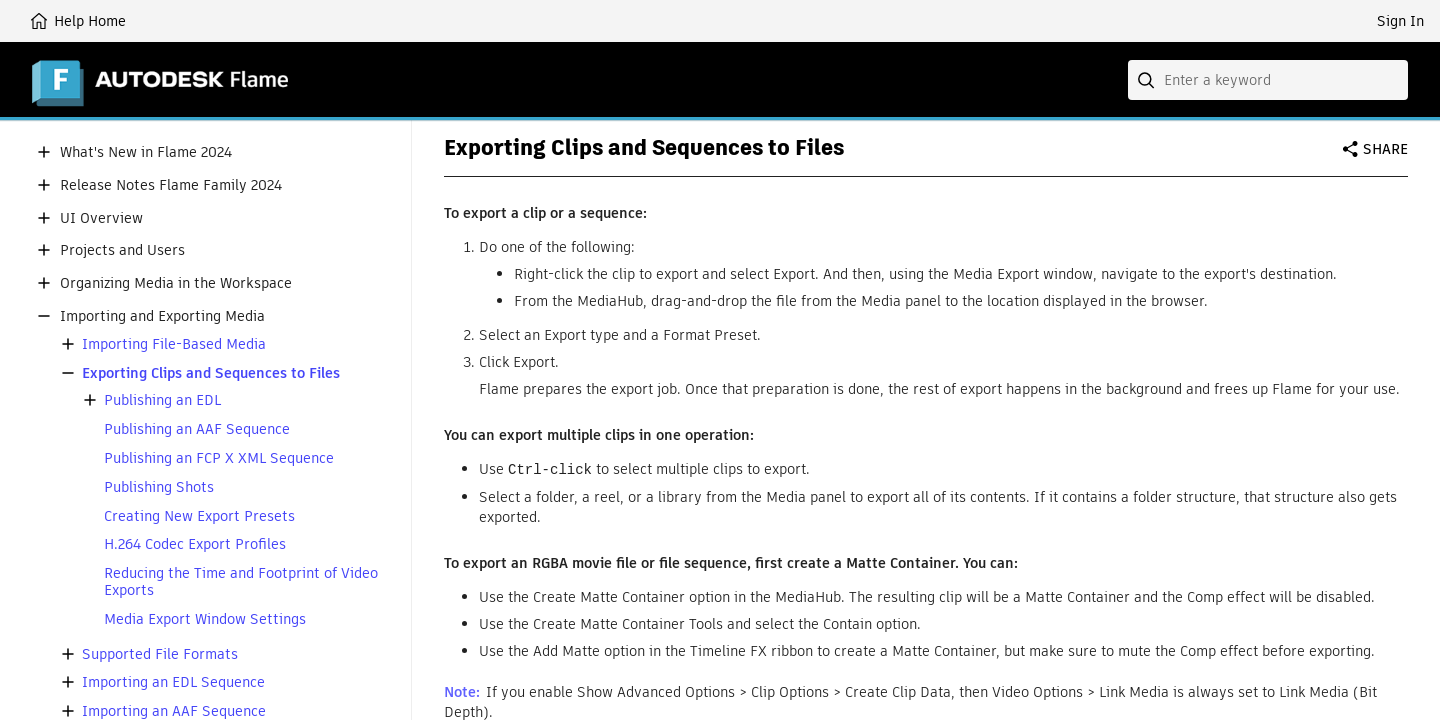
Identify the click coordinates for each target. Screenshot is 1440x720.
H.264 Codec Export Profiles (195, 544)
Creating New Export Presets (199, 516)
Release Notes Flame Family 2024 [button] (171, 185)
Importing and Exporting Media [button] (162, 316)
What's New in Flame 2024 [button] (146, 152)
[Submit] (1148, 80)
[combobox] (1268, 80)
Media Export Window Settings (205, 619)
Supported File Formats (160, 654)
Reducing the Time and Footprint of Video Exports (241, 582)
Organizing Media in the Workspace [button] (176, 283)
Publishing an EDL (162, 400)
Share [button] (1385, 149)
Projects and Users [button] (122, 250)
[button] (44, 152)
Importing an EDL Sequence (173, 682)
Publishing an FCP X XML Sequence (219, 458)
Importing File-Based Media (174, 344)
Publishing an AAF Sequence (197, 429)
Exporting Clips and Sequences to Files (211, 373)
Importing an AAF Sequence (174, 711)
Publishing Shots (159, 487)
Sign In (1400, 21)
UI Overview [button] (101, 218)
